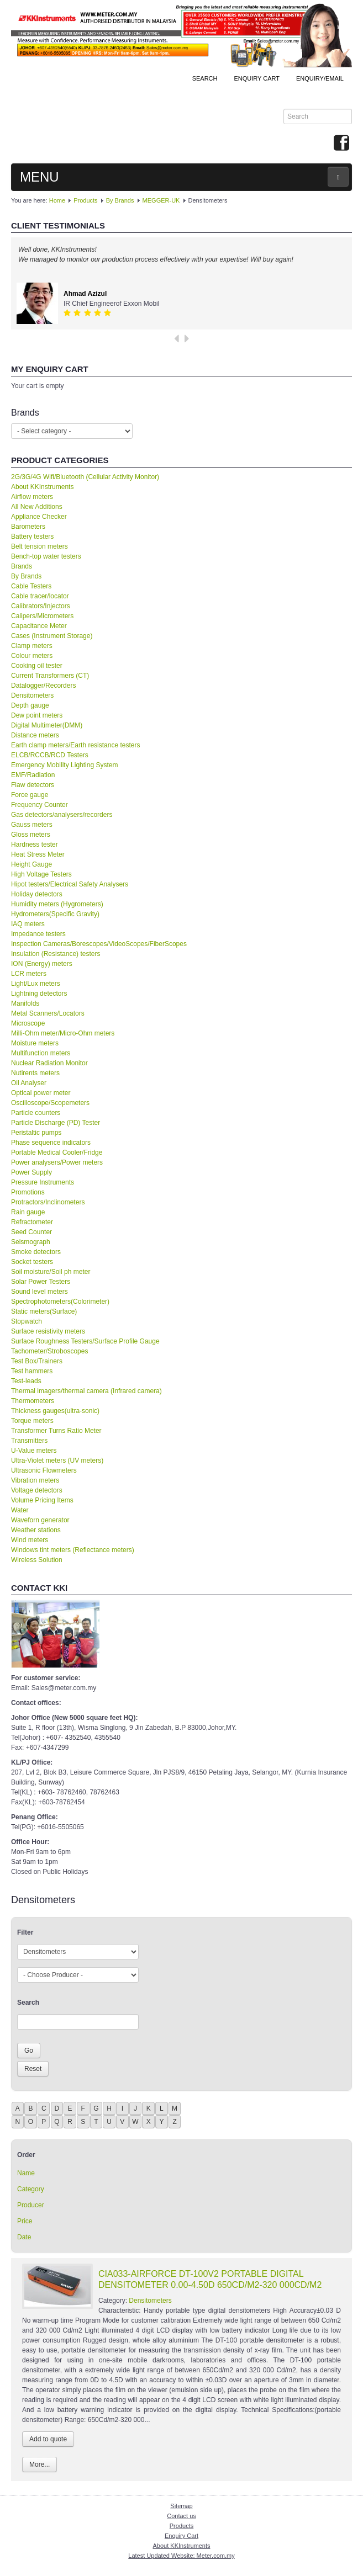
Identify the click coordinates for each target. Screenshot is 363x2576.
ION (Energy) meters (41, 964)
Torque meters (32, 1421)
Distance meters (35, 735)
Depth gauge (30, 705)
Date (24, 2237)
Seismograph (30, 1242)
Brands (21, 566)
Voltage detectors (36, 1490)
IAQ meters (28, 924)
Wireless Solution (36, 1560)
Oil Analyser (28, 1083)
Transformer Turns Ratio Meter (56, 1431)
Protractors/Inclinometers (48, 1202)
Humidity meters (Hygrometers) (57, 904)
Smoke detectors (36, 1252)
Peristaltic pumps (36, 1132)
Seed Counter (31, 1232)
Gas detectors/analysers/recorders (61, 815)
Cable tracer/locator (40, 596)
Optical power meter (40, 1093)
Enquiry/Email (320, 78)
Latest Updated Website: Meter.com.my (181, 2555)
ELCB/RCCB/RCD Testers (49, 755)
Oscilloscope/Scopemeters (50, 1103)
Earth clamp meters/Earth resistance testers (75, 745)
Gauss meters (31, 824)
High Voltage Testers (41, 874)
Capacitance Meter (39, 626)
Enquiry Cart (181, 2535)
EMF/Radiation (33, 775)
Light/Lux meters (35, 983)
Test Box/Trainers (36, 1361)
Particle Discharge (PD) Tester (55, 1123)
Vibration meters (35, 1480)
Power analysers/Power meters (57, 1162)
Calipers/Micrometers (42, 616)
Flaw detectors (32, 785)
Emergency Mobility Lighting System (64, 765)
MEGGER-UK (161, 200)
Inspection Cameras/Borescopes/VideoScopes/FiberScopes (99, 944)
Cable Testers (31, 586)
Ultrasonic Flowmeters (44, 1470)
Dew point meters (36, 715)
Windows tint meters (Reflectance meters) (72, 1550)
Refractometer (32, 1222)
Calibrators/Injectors (40, 606)
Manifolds (25, 1003)
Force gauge (29, 795)
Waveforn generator (40, 1520)
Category (30, 2189)
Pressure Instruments (42, 1182)
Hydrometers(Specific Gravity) (55, 914)
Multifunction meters (40, 1053)
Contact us (181, 2516)
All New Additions (36, 507)
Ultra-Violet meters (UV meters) (57, 1460)
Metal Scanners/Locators (48, 1013)
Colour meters (31, 656)
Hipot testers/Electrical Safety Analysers (69, 884)
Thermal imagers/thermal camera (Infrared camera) (86, 1391)
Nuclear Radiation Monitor (49, 1063)
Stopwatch (26, 1321)
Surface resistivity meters (48, 1331)
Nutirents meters (35, 1073)
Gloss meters (30, 834)
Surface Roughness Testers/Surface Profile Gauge (85, 1341)
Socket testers (32, 1262)
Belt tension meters (39, 546)
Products (85, 200)
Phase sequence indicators (51, 1142)
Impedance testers (38, 934)
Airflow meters (32, 497)
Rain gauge (28, 1212)
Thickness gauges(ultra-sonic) (55, 1411)
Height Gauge (31, 864)
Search (205, 78)
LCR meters (28, 974)
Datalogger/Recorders (43, 685)
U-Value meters (33, 1450)
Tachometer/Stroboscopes (49, 1351)
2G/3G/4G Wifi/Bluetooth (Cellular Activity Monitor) (85, 477)
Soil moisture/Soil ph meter (50, 1272)
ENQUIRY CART (257, 78)
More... (39, 2464)
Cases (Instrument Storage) (51, 636)
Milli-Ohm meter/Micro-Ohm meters (62, 1033)
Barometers (28, 526)
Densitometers (32, 695)
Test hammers (31, 1371)
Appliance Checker (39, 516)
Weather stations (36, 1530)
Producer (30, 2205)
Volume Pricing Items (42, 1500)
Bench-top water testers (46, 556)
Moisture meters (35, 1043)
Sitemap (181, 2506)
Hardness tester (34, 844)
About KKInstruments (42, 487)
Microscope (28, 1023)
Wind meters (29, 1540)
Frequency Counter (39, 805)
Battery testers (32, 536)
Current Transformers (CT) (50, 675)
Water (20, 1510)
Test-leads (26, 1381)
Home (57, 200)
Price (24, 2221)
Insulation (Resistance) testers (55, 954)
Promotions (28, 1192)
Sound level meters (39, 1291)
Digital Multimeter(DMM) (46, 725)
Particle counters (35, 1113)
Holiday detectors (36, 894)
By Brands (120, 200)
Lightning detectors (39, 993)
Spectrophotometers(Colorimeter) (60, 1301)
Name (26, 2173)
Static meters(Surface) (44, 1311)
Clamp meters (31, 646)
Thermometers (32, 1401)
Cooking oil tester (36, 666)
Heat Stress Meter (38, 854)
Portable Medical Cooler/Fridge (56, 1152)
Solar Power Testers (40, 1282)
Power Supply (31, 1172)
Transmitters (29, 1440)
